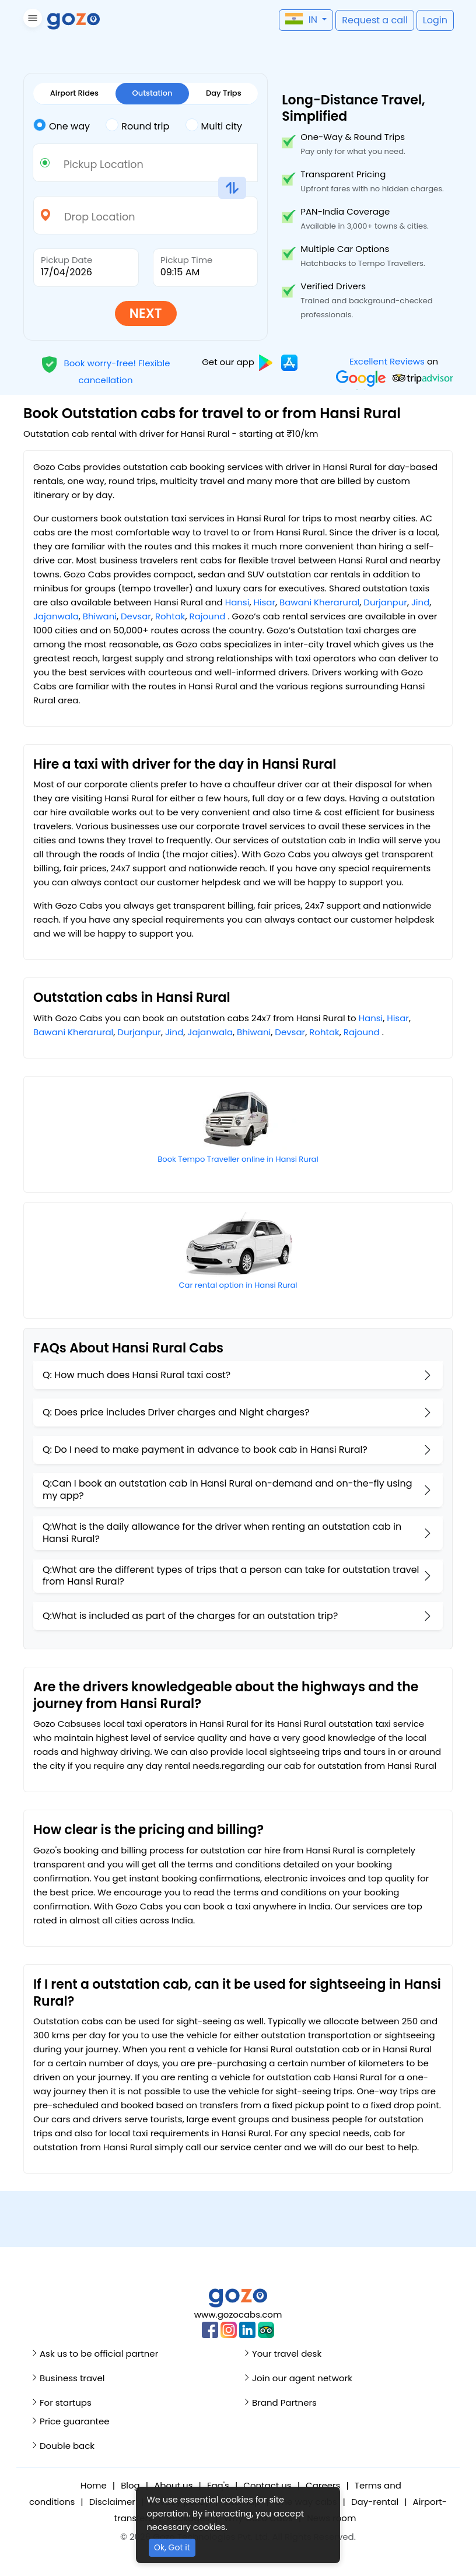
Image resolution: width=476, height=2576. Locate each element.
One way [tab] (61, 125)
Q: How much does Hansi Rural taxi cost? (136, 1375)
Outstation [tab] (152, 93)
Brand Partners (284, 2402)
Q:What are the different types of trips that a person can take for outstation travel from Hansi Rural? (231, 1576)
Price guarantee (75, 2421)
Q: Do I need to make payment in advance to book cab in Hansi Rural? (205, 1449)
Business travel (72, 2378)
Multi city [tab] (214, 125)
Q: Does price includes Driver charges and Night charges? (176, 1412)
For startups (66, 2402)
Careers (323, 2485)
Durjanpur (385, 602)
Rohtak (170, 616)
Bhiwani (100, 616)
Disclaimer (112, 2502)
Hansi (237, 602)
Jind (420, 602)
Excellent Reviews (387, 361)
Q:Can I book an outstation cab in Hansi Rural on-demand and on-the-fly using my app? (227, 1489)
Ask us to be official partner (99, 2353)
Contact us (267, 2485)
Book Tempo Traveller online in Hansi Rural (238, 1159)
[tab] (69, 126)
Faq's (218, 2485)
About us (173, 2485)
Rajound (208, 616)
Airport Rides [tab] (74, 93)
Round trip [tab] (137, 125)
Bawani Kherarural (319, 602)
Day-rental (374, 2502)
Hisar (264, 602)
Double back (67, 2446)
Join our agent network (302, 2378)
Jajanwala (56, 616)
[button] (31, 20)
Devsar (136, 616)
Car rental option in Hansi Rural (237, 1285)
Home (93, 2485)
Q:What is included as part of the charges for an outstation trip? (190, 1615)
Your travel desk (286, 2353)
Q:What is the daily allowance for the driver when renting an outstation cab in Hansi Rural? (222, 1532)
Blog (130, 2485)
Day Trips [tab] (224, 93)
